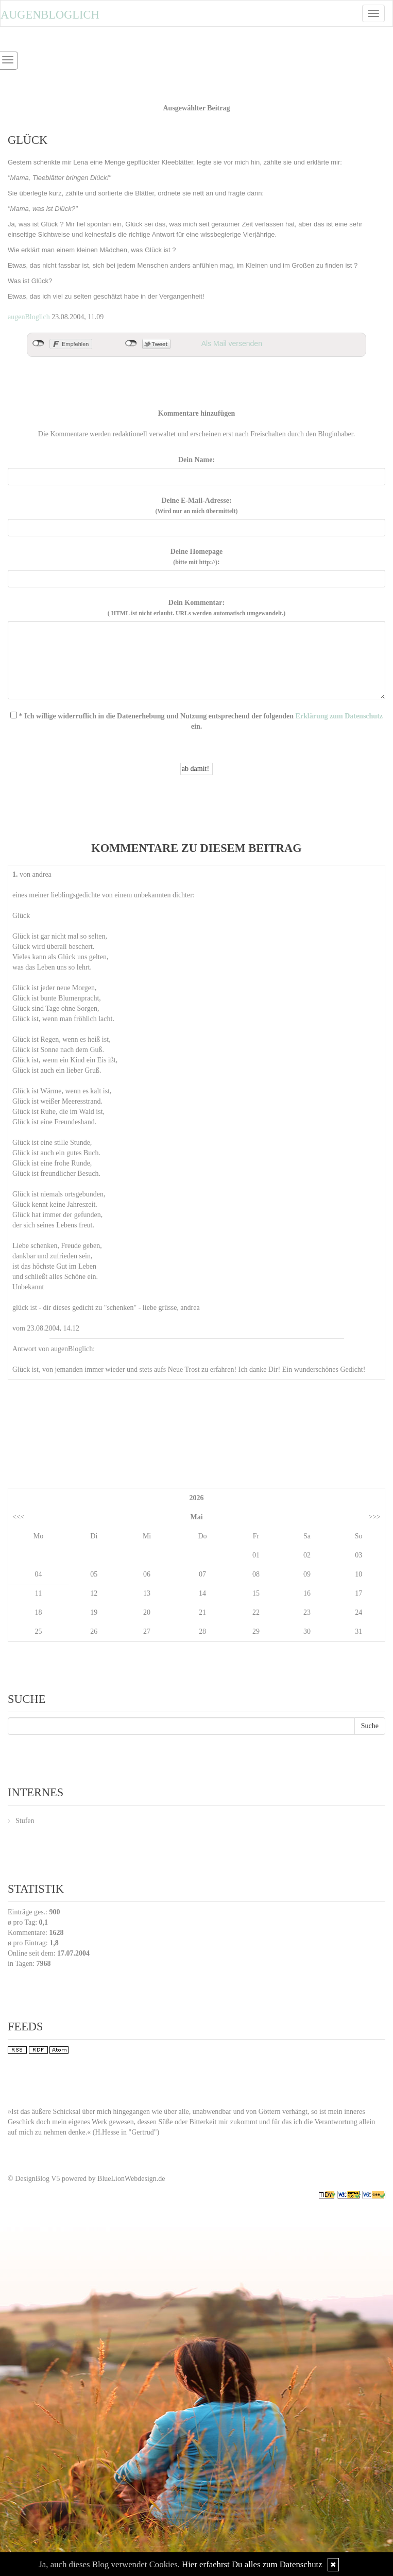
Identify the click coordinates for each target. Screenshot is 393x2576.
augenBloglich (29, 317)
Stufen (25, 1821)
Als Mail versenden (231, 343)
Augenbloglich (50, 14)
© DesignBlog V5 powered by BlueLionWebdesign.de (86, 2179)
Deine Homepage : (196, 557)
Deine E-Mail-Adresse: (196, 506)
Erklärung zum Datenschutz (339, 716)
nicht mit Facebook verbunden (38, 343)
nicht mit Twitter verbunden (131, 343)
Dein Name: (196, 460)
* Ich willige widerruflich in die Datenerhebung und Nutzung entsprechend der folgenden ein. (196, 721)
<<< (18, 1517)
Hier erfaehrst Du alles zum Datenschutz (252, 2564)
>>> (374, 1517)
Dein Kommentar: (197, 608)
